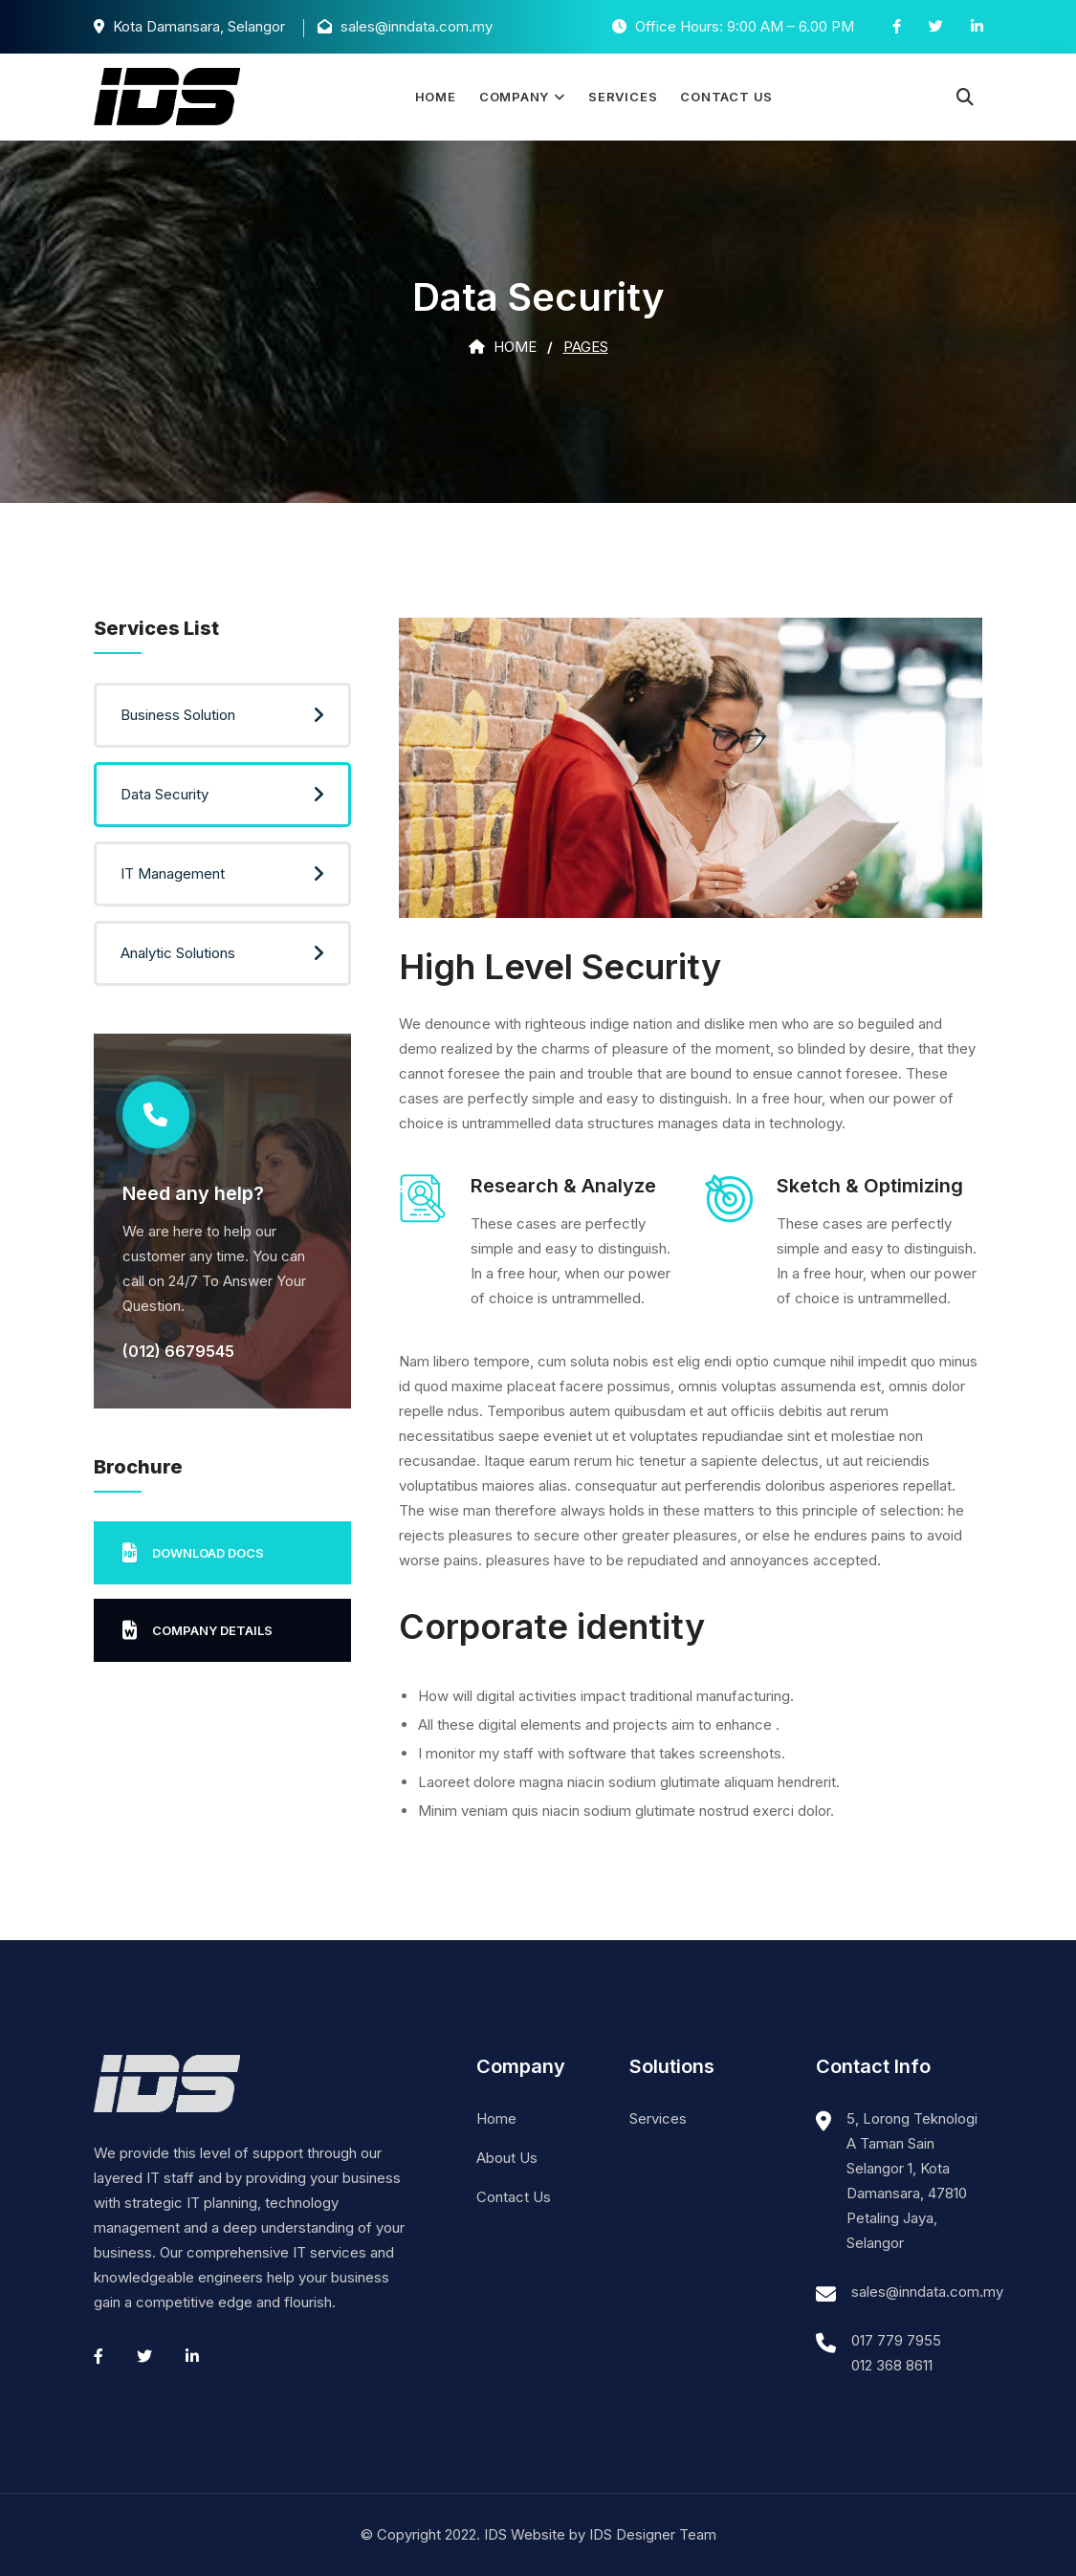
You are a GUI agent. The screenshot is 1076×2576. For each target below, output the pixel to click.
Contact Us (726, 96)
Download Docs (193, 1552)
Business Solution (178, 715)
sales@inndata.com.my (927, 2291)
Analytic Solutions (178, 953)
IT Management (173, 873)
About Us (507, 2158)
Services (622, 96)
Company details (197, 1630)
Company (514, 96)
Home (435, 96)
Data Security (165, 794)
